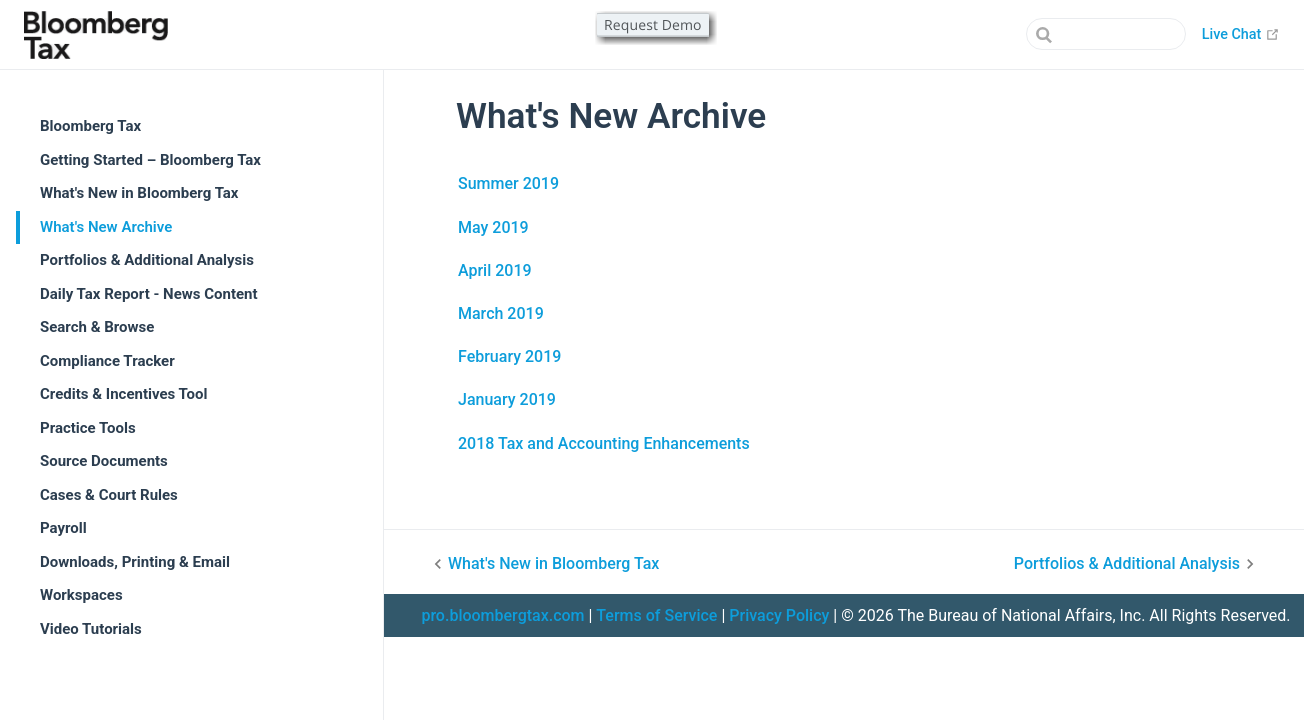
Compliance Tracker (107, 361)
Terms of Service (656, 615)
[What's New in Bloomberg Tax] (626, 564)
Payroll (63, 528)
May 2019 (493, 227)
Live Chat (1241, 34)
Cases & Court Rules (109, 495)
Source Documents (104, 461)
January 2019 (507, 399)
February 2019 (509, 356)
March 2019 (501, 313)
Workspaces (81, 595)
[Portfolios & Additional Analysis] (1054, 564)
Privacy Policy (779, 615)
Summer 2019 (508, 183)
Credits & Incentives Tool (124, 394)
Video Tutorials (91, 629)
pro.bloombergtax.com (502, 615)
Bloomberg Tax (90, 126)
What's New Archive (106, 227)
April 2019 (495, 270)
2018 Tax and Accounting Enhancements (604, 443)
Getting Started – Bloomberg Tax (150, 160)
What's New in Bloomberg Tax (139, 193)
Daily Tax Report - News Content (149, 294)
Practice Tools (88, 428)
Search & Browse (97, 327)
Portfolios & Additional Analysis (147, 260)
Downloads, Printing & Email (135, 562)
